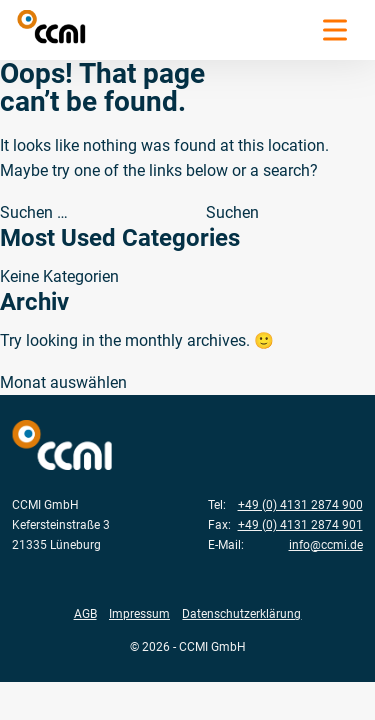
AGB (85, 613)
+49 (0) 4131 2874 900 (300, 504)
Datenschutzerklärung (241, 613)
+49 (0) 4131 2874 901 (300, 524)
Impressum (139, 613)
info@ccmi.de (326, 544)
